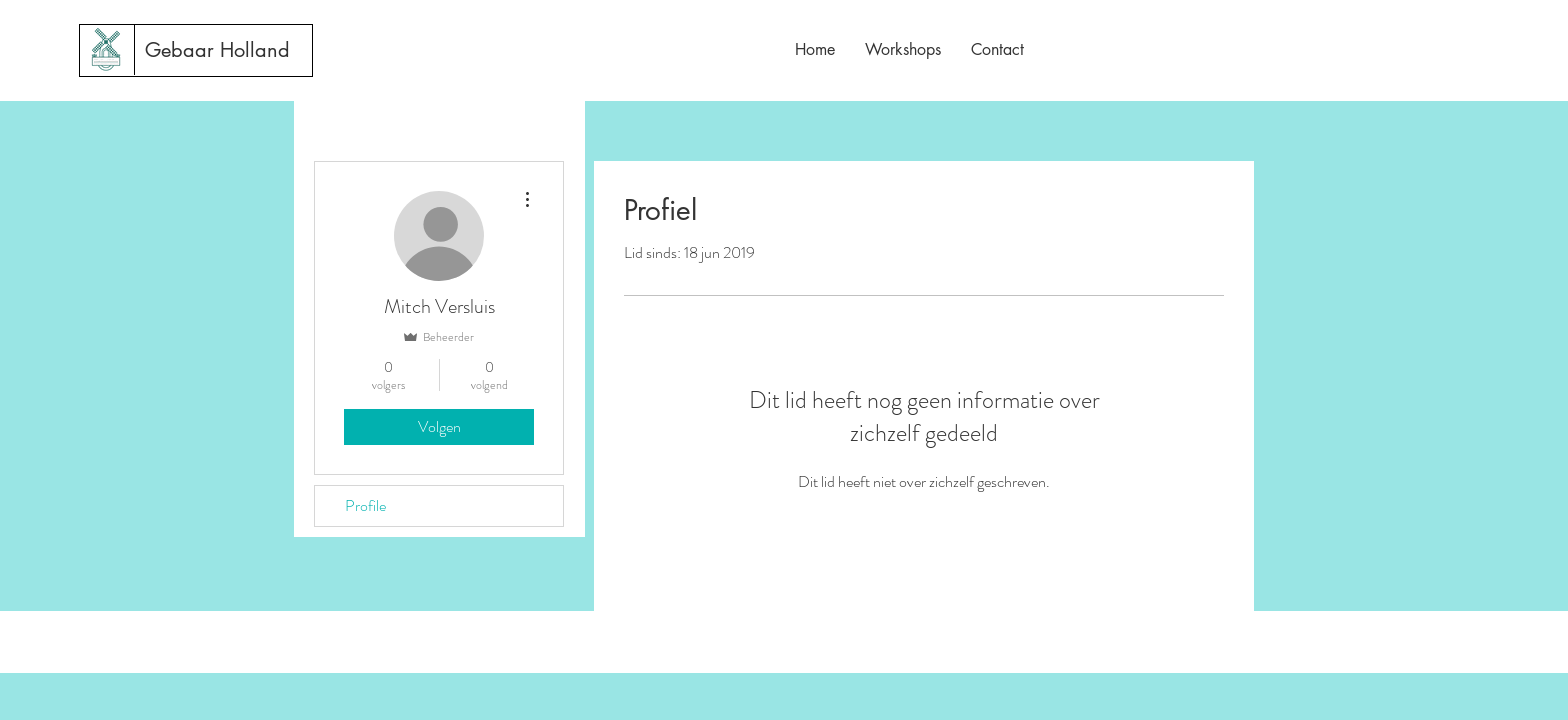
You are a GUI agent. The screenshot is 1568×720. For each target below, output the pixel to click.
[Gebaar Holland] (217, 50)
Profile (365, 505)
